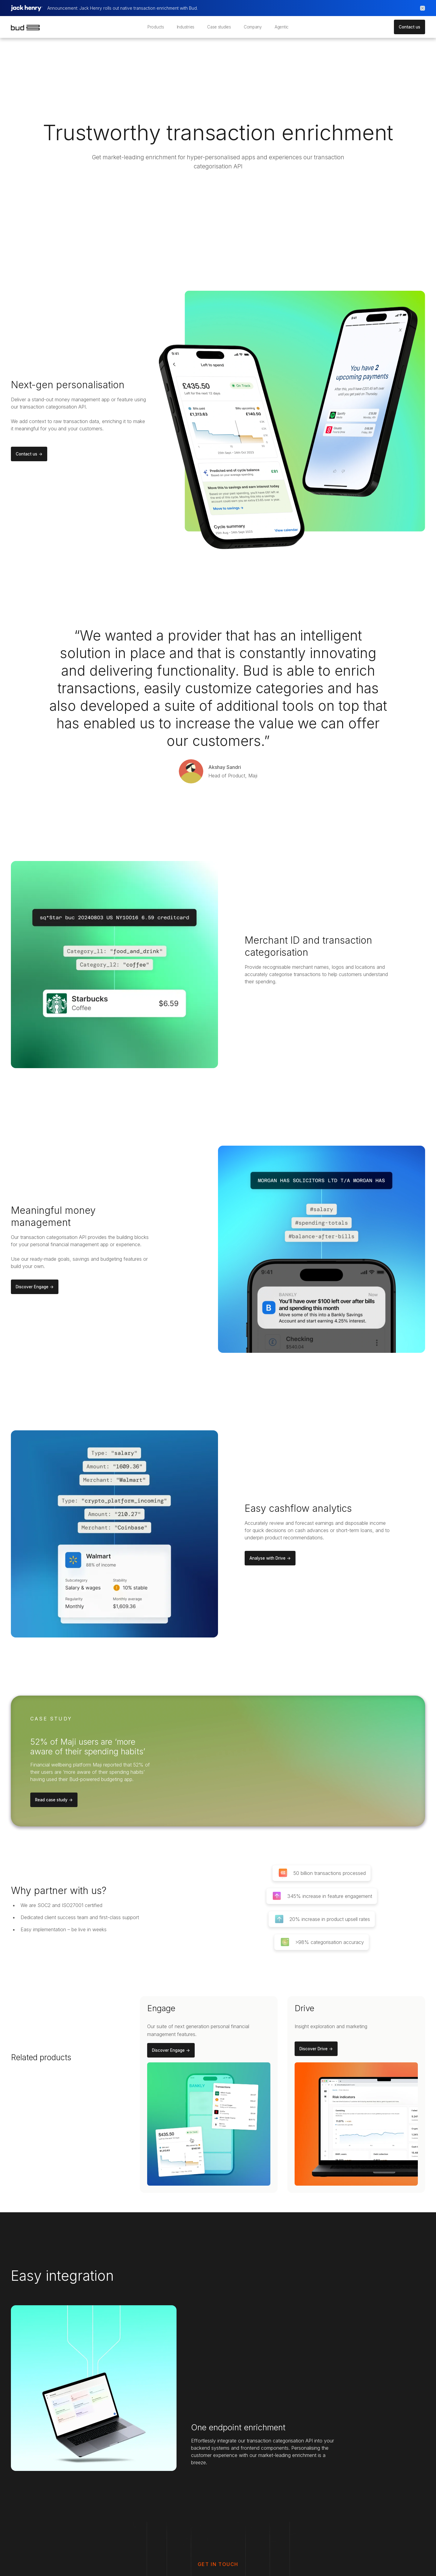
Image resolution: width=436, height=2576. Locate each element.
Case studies (219, 27)
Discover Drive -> (316, 2048)
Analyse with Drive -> (270, 1558)
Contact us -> (29, 454)
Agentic (282, 27)
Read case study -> (54, 1799)
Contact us (409, 27)
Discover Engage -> (35, 1286)
